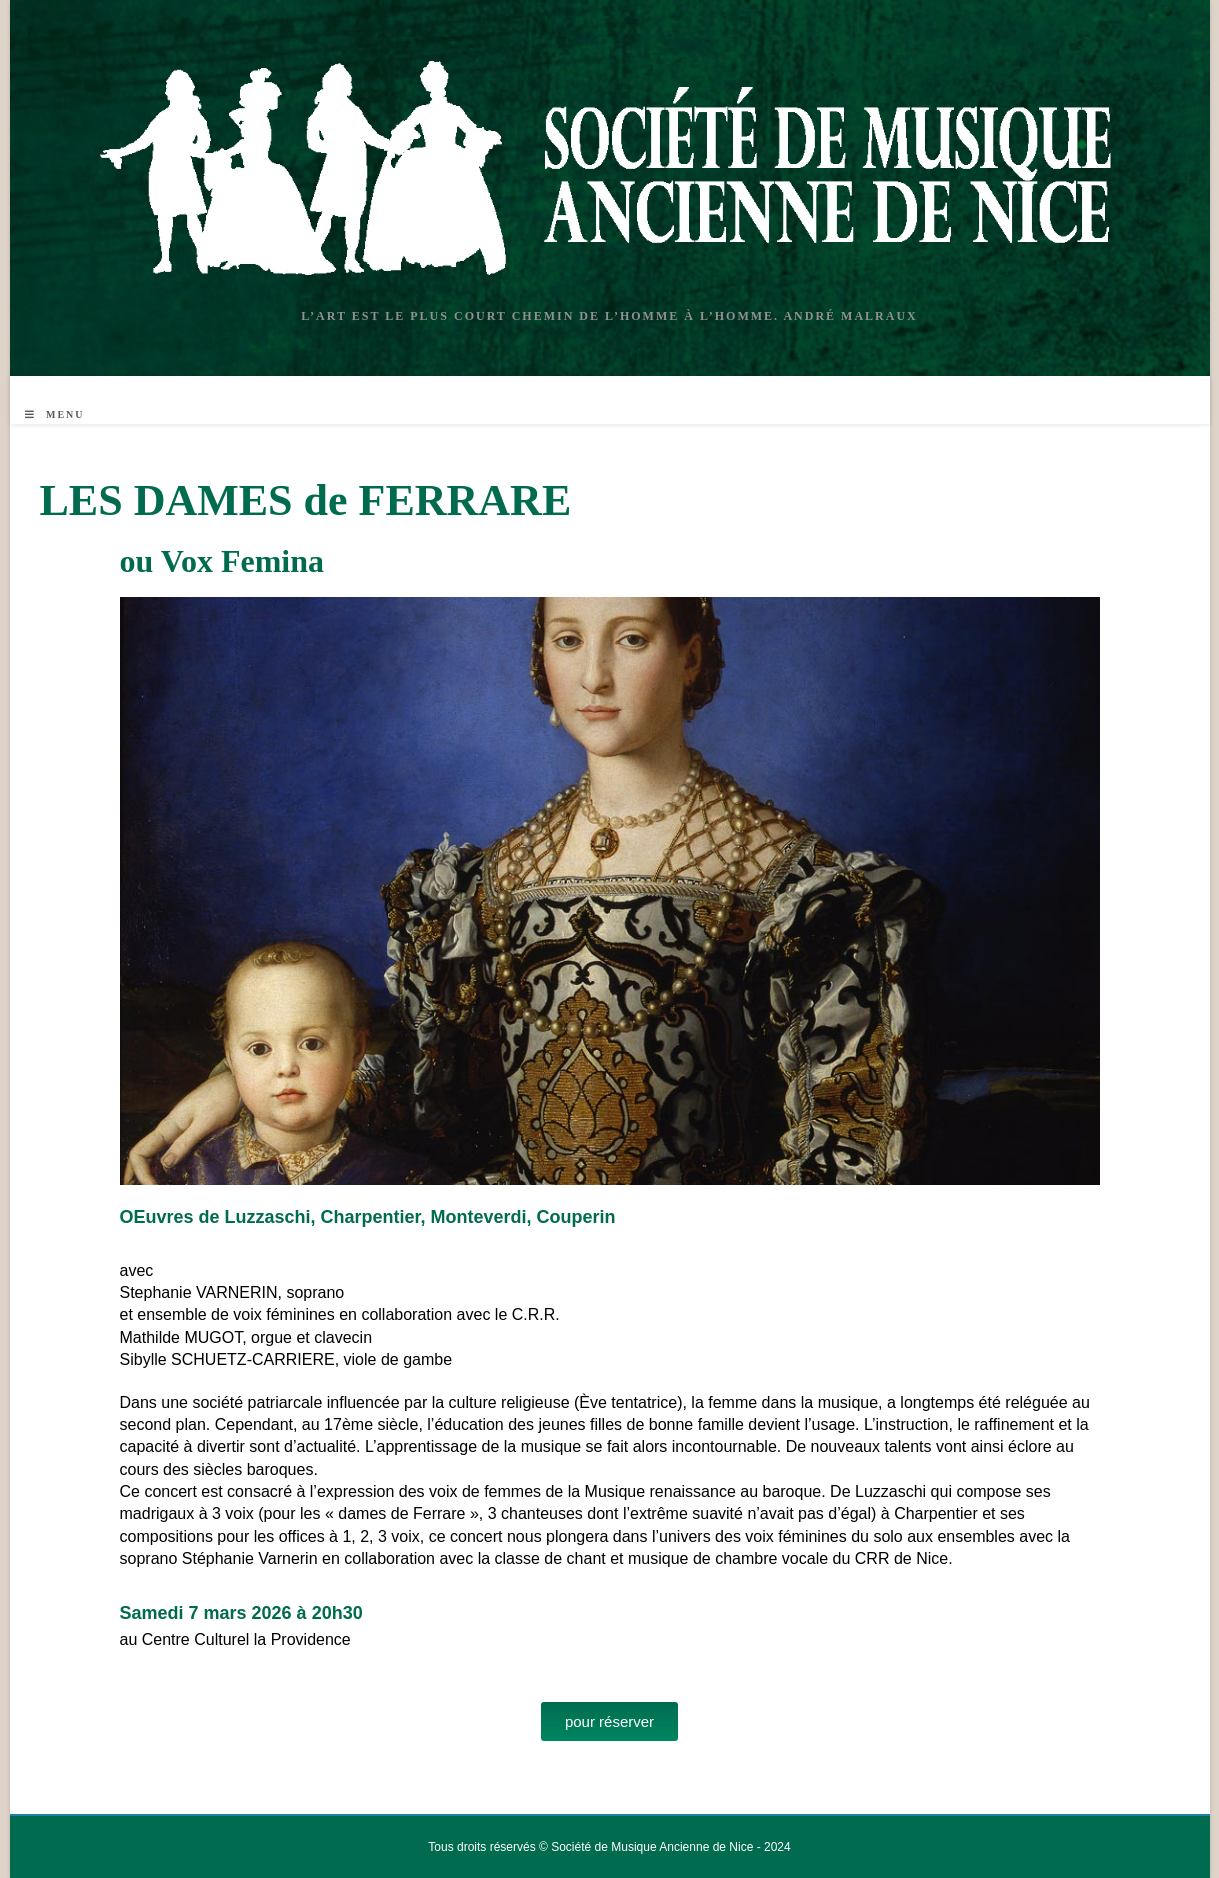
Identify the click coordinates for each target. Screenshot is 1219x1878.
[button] (609, 1721)
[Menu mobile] (55, 414)
